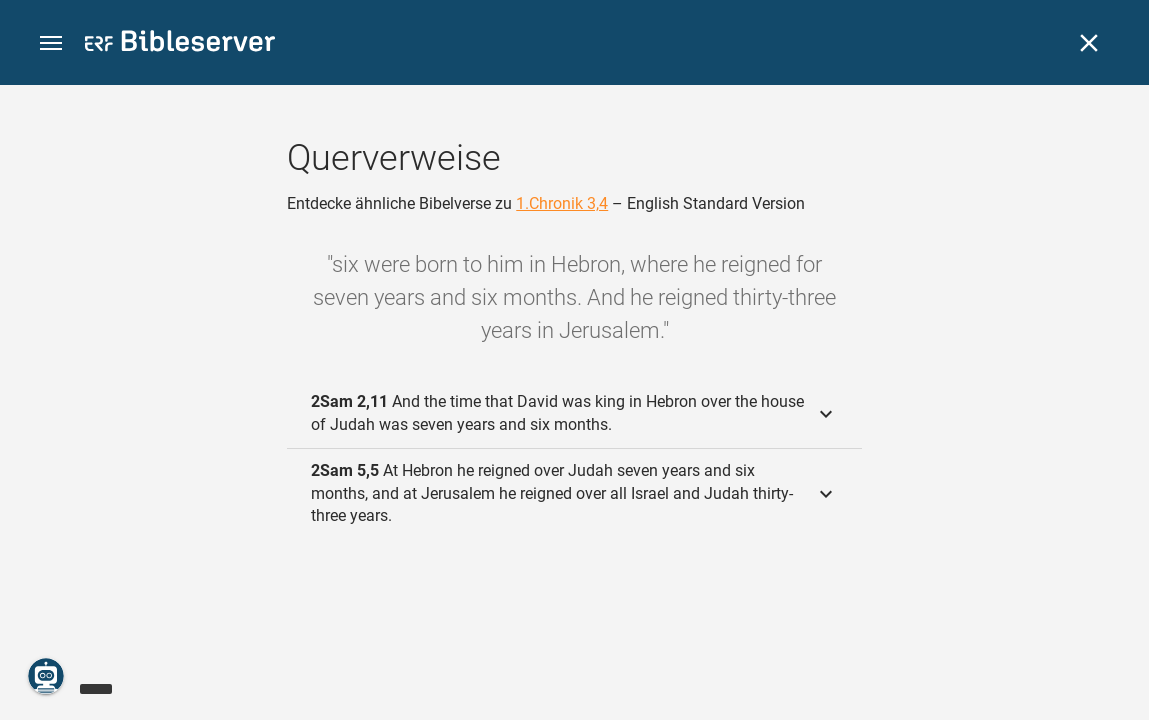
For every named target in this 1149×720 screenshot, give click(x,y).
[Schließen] (1089, 43)
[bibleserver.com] (180, 44)
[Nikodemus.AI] (46, 676)
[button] (51, 43)
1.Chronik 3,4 (562, 203)
